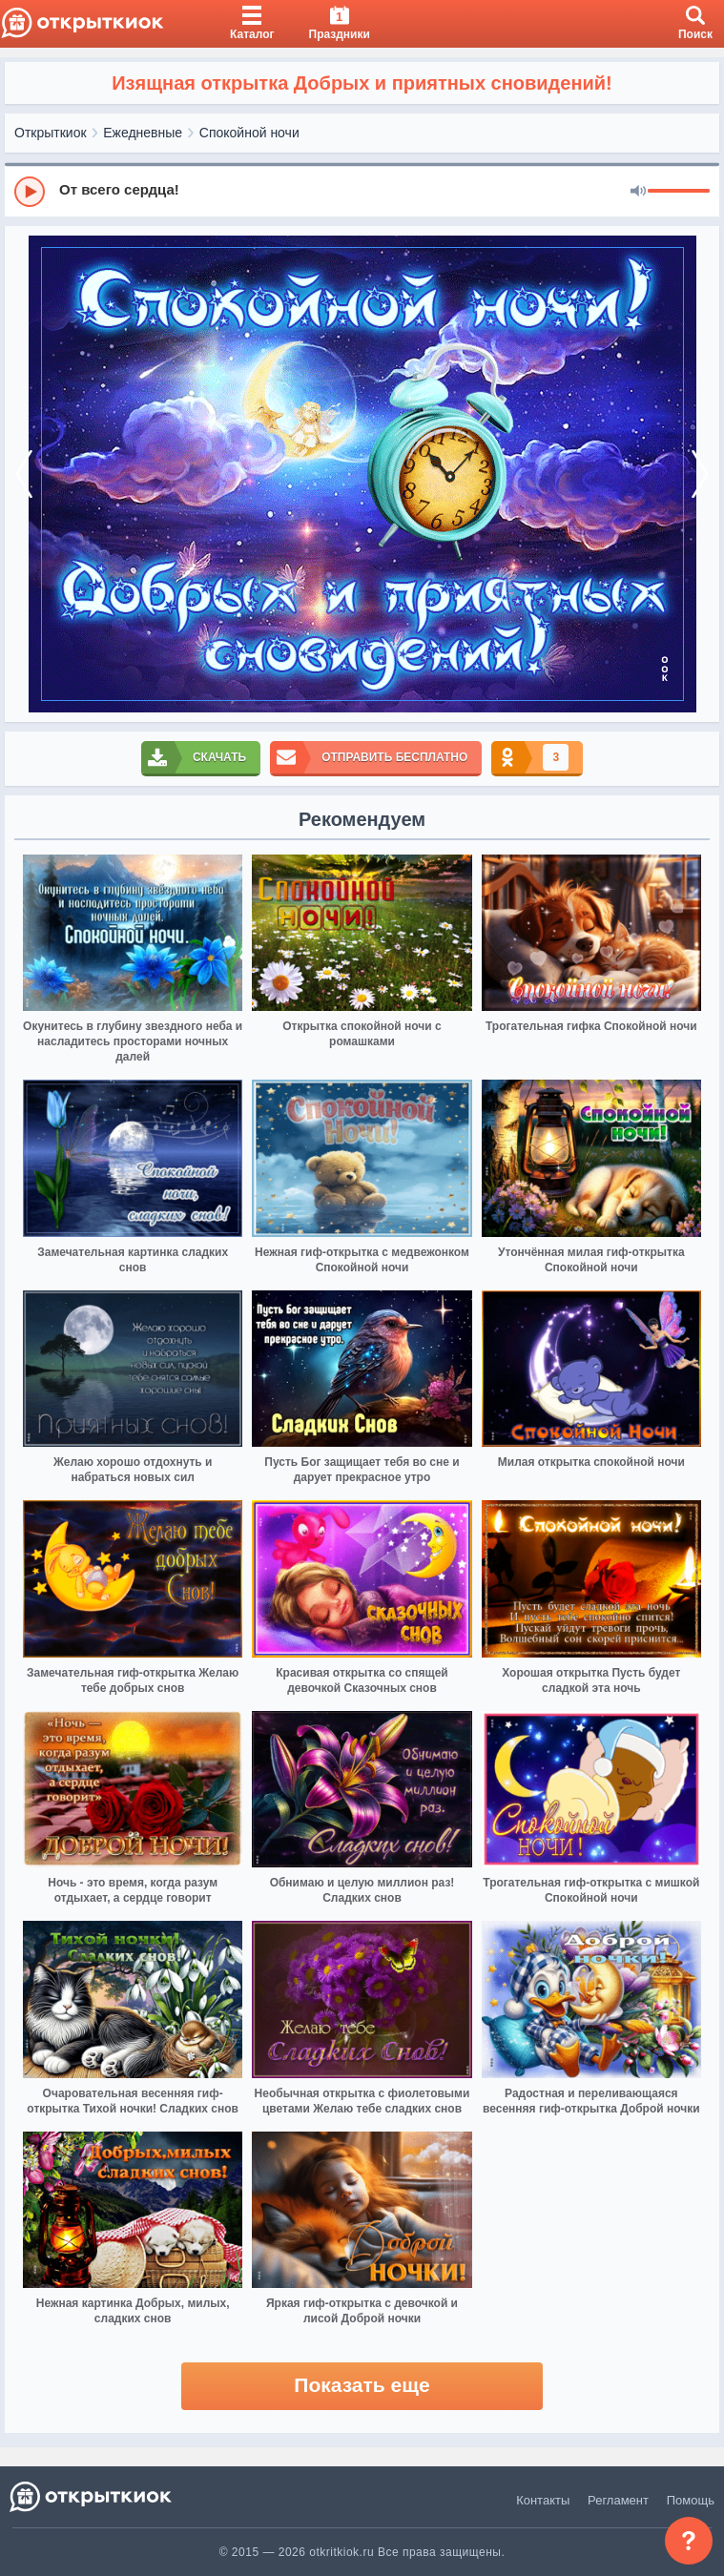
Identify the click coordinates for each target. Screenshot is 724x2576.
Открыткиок (50, 132)
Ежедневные (142, 132)
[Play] (29, 191)
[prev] (24, 474)
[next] (700, 474)
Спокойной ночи (249, 132)
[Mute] (638, 191)
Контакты (542, 2500)
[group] (362, 190)
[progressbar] (679, 191)
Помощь (690, 2500)
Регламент (618, 2500)
